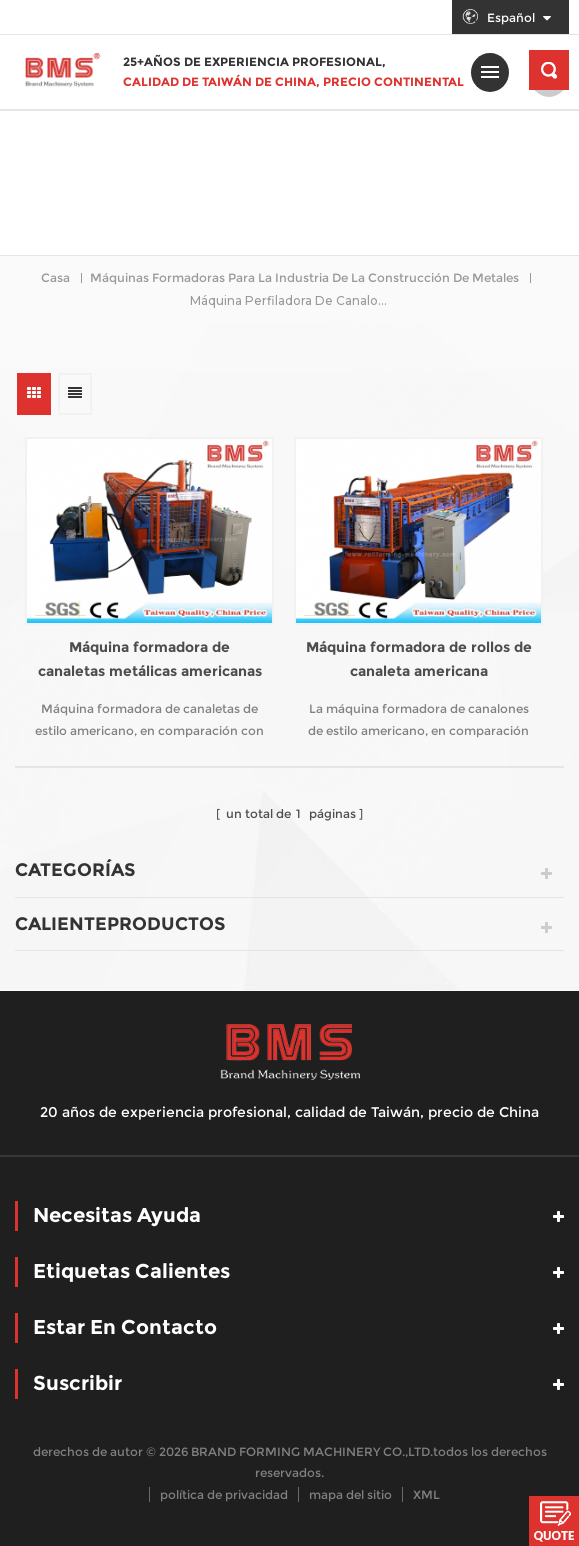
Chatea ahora (554, 1521)
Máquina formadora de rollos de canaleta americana (419, 659)
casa (55, 277)
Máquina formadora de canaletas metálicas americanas (150, 659)
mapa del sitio (350, 1494)
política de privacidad (224, 1494)
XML (426, 1494)
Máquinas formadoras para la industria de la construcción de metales (304, 277)
